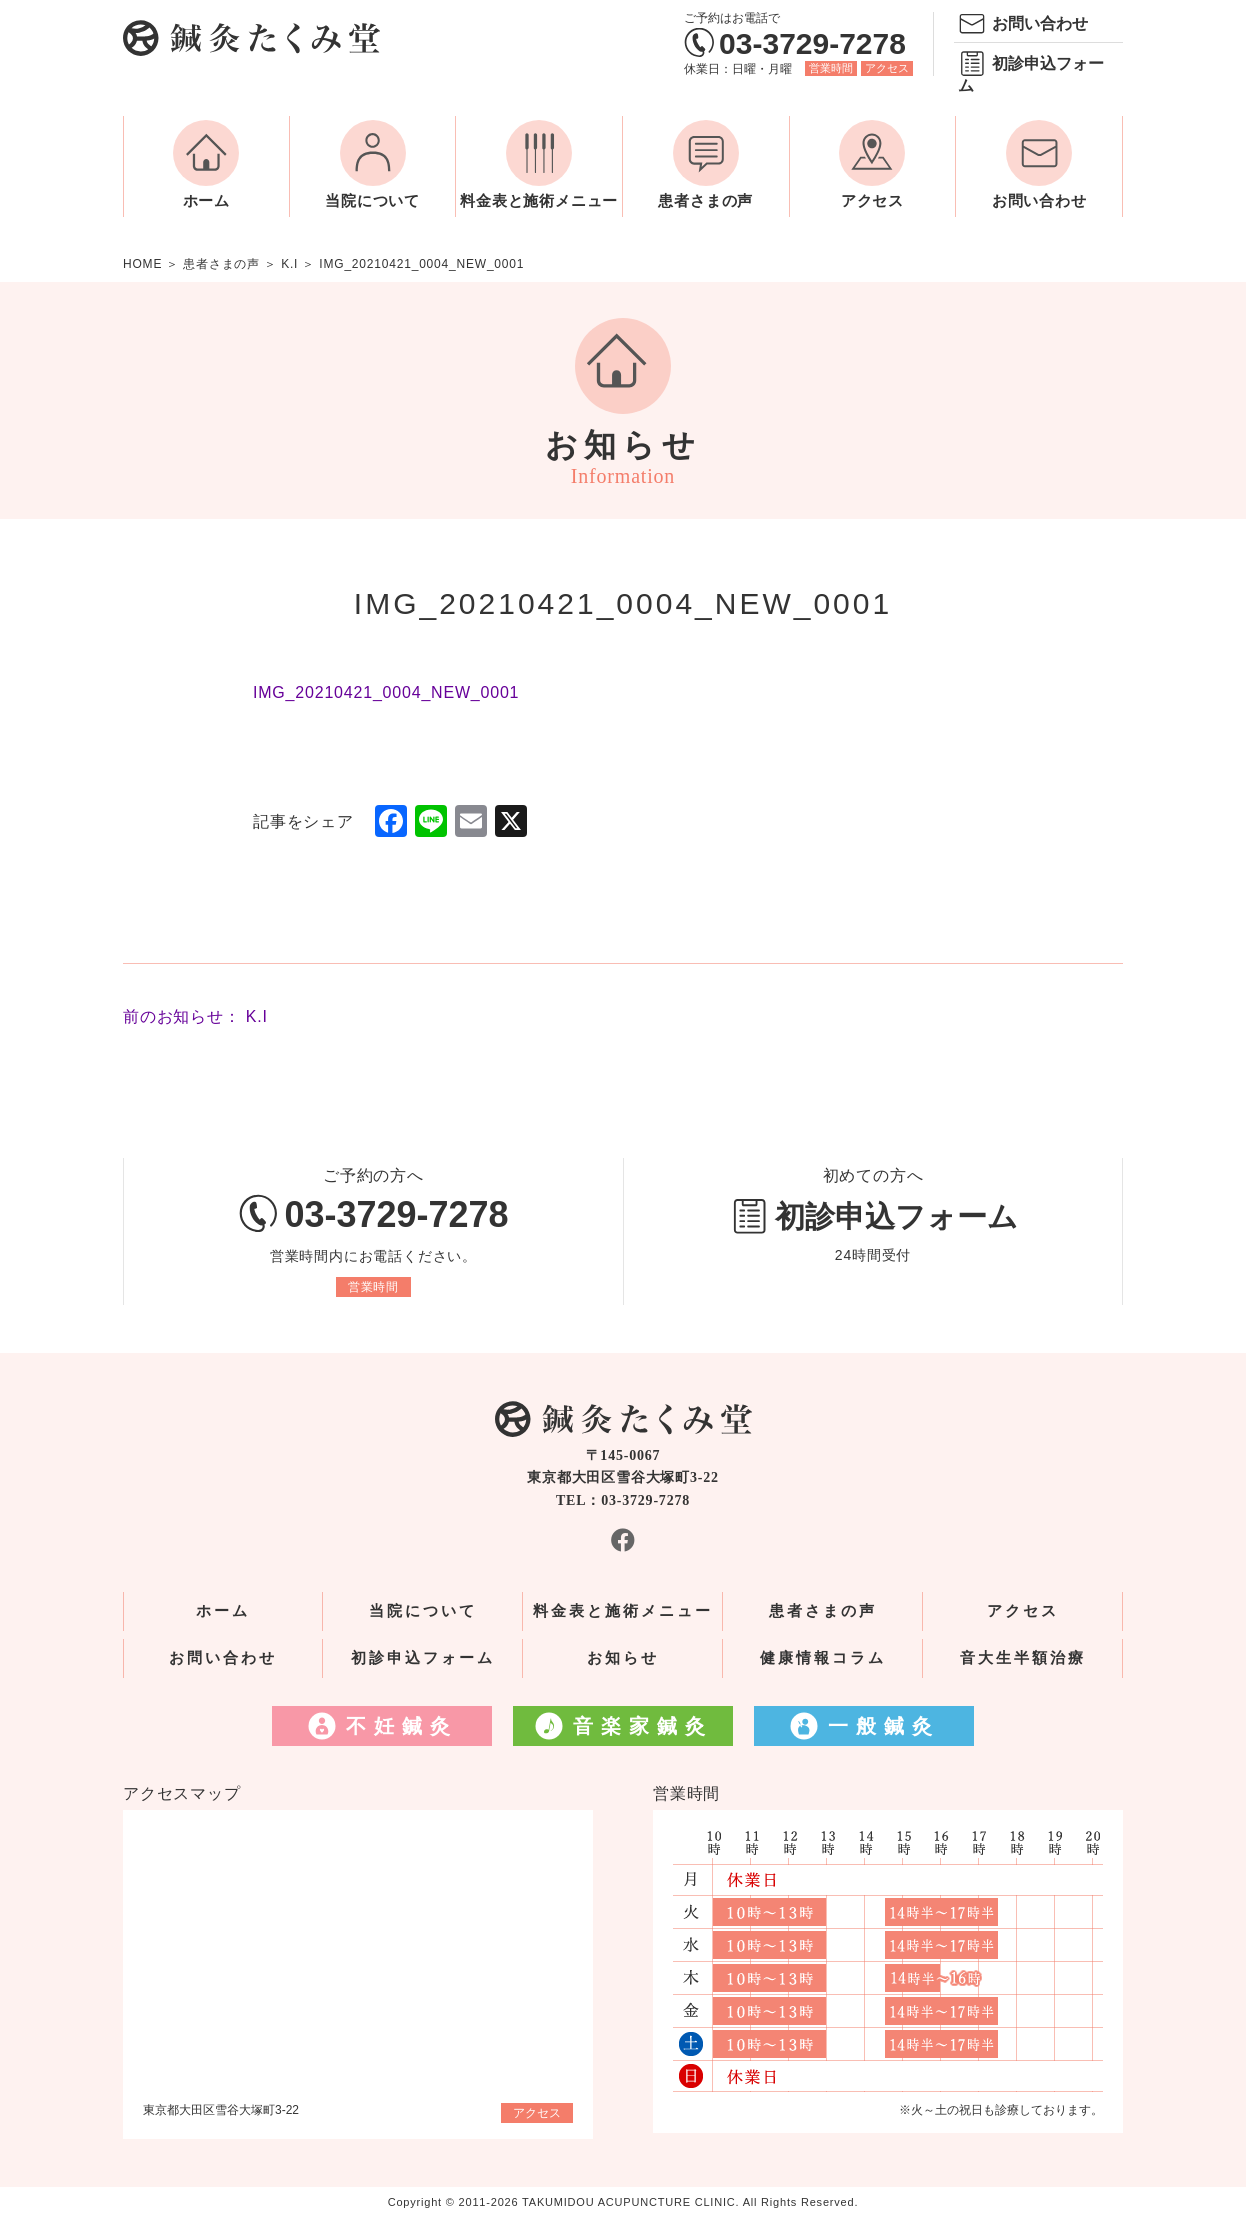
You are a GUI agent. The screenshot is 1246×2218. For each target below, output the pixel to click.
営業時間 (831, 68)
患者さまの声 (705, 201)
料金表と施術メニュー (539, 201)
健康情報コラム (823, 1658)
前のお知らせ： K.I (195, 1016)
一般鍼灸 (884, 1726)
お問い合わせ (1040, 23)
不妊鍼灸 (402, 1726)
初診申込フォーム (1031, 74)
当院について (372, 201)
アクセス (887, 68)
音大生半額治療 (1023, 1658)
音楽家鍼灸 (643, 1726)
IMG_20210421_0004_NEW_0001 (386, 692)
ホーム (206, 201)
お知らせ (623, 1658)
